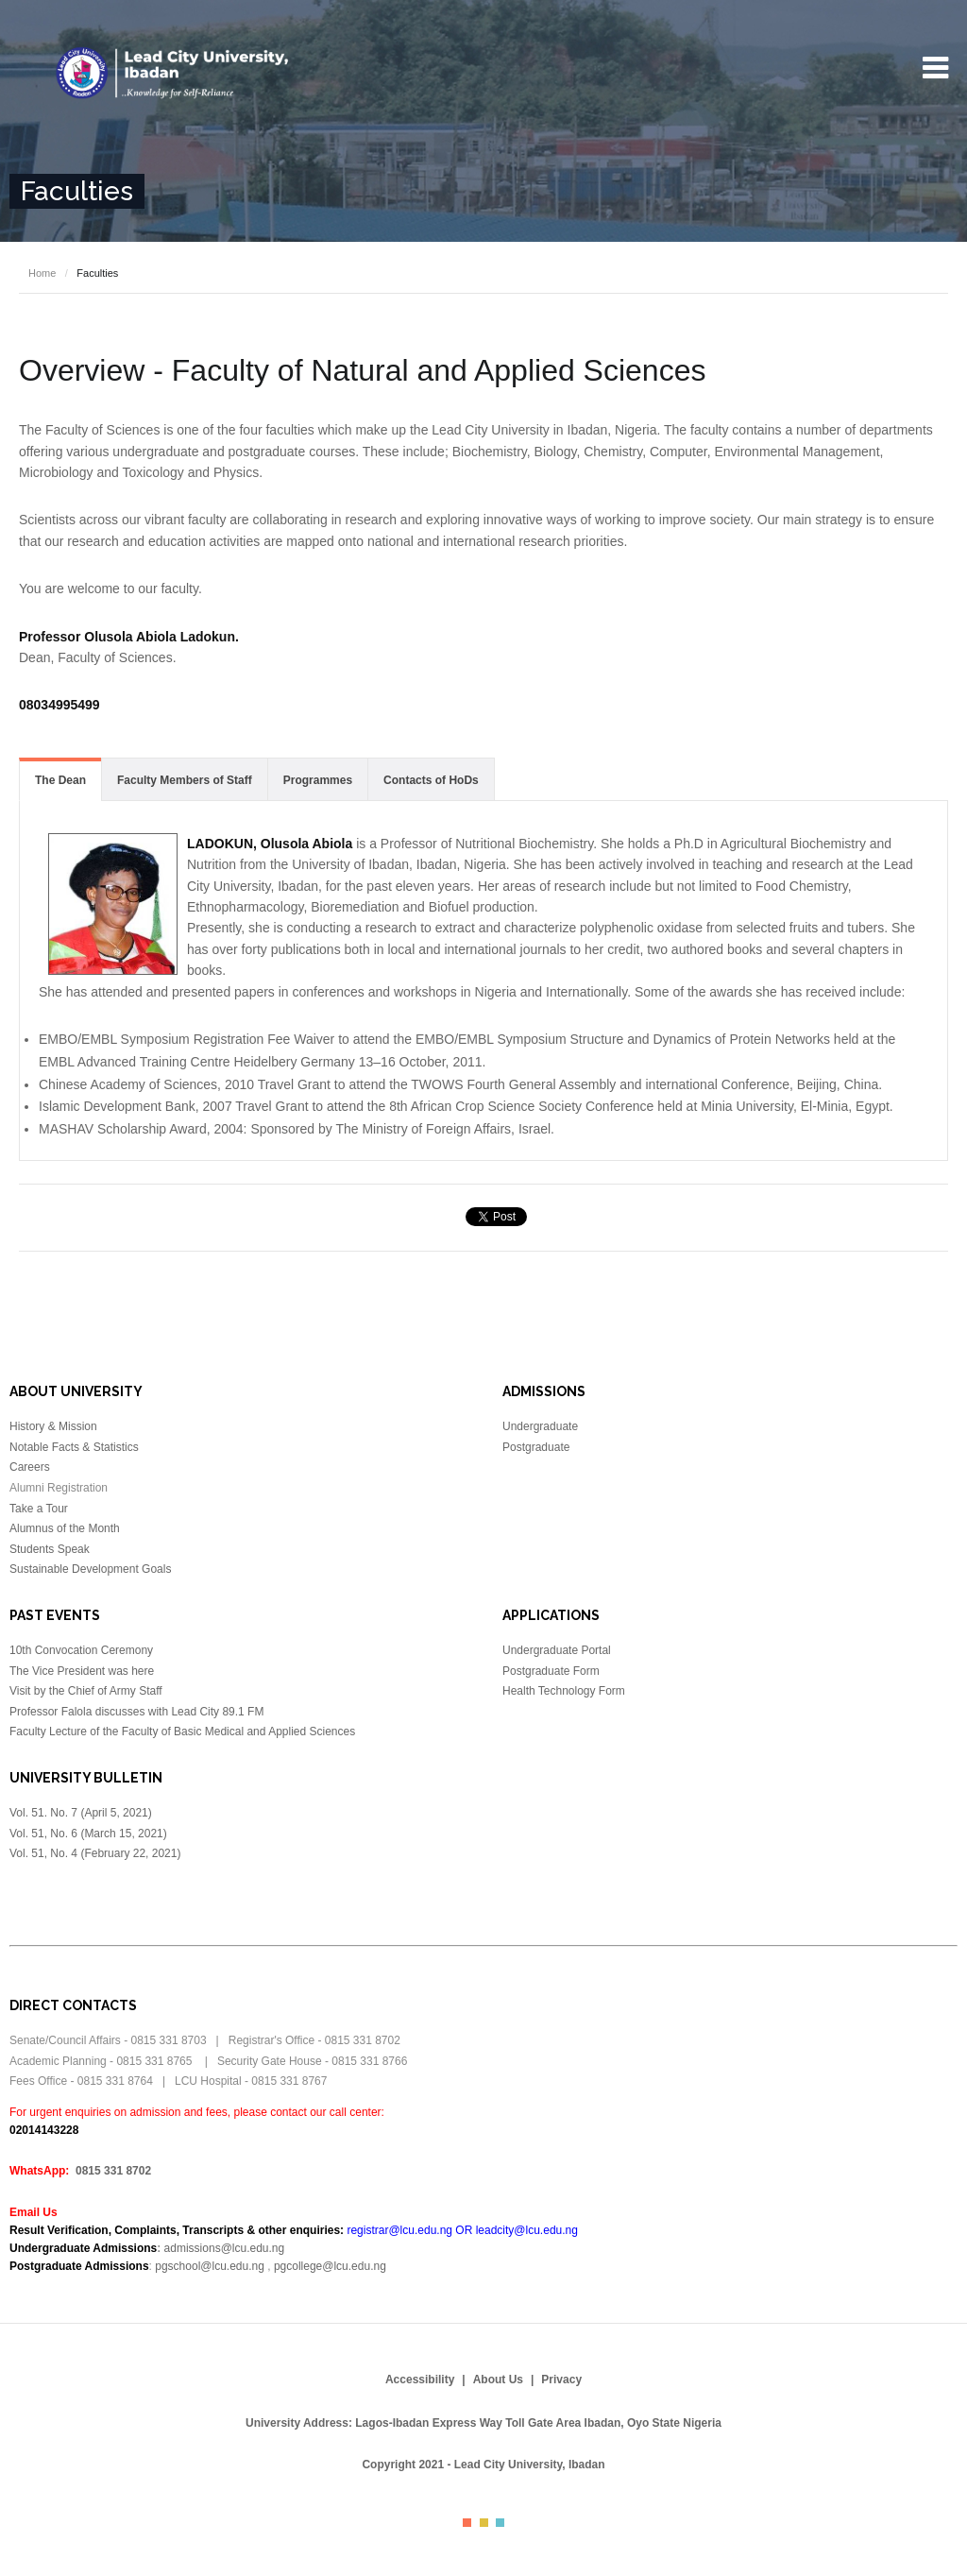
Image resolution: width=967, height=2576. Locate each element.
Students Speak (49, 1549)
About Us (498, 2379)
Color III (500, 2522)
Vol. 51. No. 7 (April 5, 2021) (82, 1812)
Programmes (317, 780)
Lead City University (177, 73)
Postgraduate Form (551, 1671)
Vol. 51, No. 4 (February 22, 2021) (94, 1853)
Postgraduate (535, 1447)
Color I (467, 2522)
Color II (484, 2522)
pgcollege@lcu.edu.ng (330, 2266)
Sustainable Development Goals (90, 1569)
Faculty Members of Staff (184, 780)
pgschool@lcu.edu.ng (209, 2266)
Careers (29, 1467)
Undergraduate (540, 1426)
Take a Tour (38, 1508)
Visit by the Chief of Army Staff (85, 1690)
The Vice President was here (81, 1671)
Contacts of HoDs (431, 780)
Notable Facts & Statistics (74, 1447)
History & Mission (53, 1426)
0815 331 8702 (113, 2170)
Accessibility (419, 2379)
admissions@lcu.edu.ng (224, 2248)
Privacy (561, 2379)
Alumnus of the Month (64, 1528)
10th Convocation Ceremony (81, 1650)
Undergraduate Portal (556, 1650)
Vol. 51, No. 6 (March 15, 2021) (88, 1833)
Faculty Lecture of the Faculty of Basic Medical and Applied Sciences (182, 1731)
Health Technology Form (563, 1690)
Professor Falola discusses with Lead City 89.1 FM (136, 1711)
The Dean (60, 780)
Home (42, 273)
